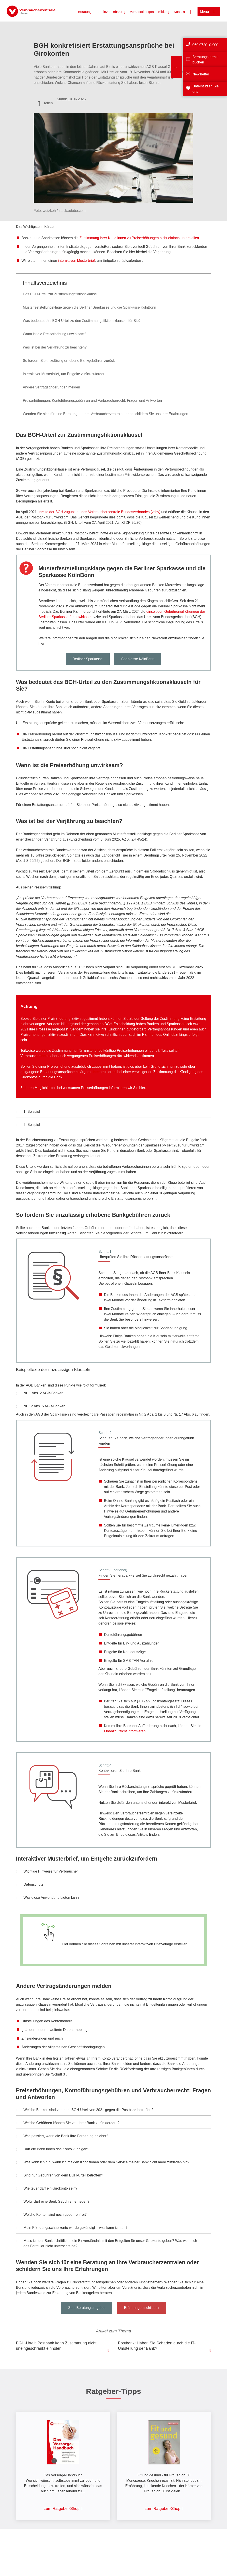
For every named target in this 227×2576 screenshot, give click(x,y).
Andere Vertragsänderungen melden (51, 387)
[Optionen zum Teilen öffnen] (45, 103)
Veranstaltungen (142, 12)
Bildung (163, 12)
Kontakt (179, 12)
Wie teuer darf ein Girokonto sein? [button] (46, 2189)
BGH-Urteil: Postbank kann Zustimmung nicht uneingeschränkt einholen (56, 2346)
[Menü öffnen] (209, 11)
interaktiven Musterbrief (76, 260)
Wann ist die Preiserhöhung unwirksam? (54, 334)
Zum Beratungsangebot (86, 2308)
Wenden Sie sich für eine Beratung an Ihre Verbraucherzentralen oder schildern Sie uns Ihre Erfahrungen (105, 414)
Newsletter (200, 74)
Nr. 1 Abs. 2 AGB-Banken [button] (39, 1393)
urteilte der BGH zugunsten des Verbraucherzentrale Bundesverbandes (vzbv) (99, 512)
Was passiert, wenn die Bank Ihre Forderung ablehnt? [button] (62, 2136)
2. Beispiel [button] (28, 1125)
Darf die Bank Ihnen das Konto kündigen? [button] (52, 2149)
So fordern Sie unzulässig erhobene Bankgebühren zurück (69, 360)
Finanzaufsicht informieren (125, 1731)
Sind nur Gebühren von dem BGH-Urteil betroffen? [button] (59, 2175)
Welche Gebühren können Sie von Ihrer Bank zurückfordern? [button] (67, 2123)
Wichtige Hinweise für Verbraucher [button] (47, 1872)
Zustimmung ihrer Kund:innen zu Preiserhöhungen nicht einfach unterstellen (139, 238)
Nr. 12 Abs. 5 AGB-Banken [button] (40, 1406)
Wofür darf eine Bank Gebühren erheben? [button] (53, 2202)
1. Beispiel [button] (28, 1112)
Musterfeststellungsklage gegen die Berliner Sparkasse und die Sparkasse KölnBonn (89, 307)
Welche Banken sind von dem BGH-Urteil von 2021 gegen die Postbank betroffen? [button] (84, 2110)
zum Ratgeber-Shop (62, 2508)
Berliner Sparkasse (88, 659)
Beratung (85, 12)
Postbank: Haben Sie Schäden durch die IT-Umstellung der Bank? (157, 2346)
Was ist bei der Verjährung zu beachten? (55, 347)
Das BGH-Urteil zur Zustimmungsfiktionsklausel (60, 294)
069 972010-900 (205, 45)
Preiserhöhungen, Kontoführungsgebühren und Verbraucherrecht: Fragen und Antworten (92, 400)
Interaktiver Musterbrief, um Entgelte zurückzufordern (64, 374)
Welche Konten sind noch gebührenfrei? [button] (51, 2215)
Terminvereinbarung (110, 12)
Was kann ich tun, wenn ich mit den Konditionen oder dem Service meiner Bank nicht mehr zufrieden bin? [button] (102, 2162)
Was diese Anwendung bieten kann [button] (47, 1898)
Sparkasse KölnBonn (137, 659)
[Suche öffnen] (191, 11)
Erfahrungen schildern (141, 2308)
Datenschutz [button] (29, 1885)
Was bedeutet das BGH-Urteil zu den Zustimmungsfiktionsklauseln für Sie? (82, 321)
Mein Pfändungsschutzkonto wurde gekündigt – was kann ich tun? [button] (71, 2228)
